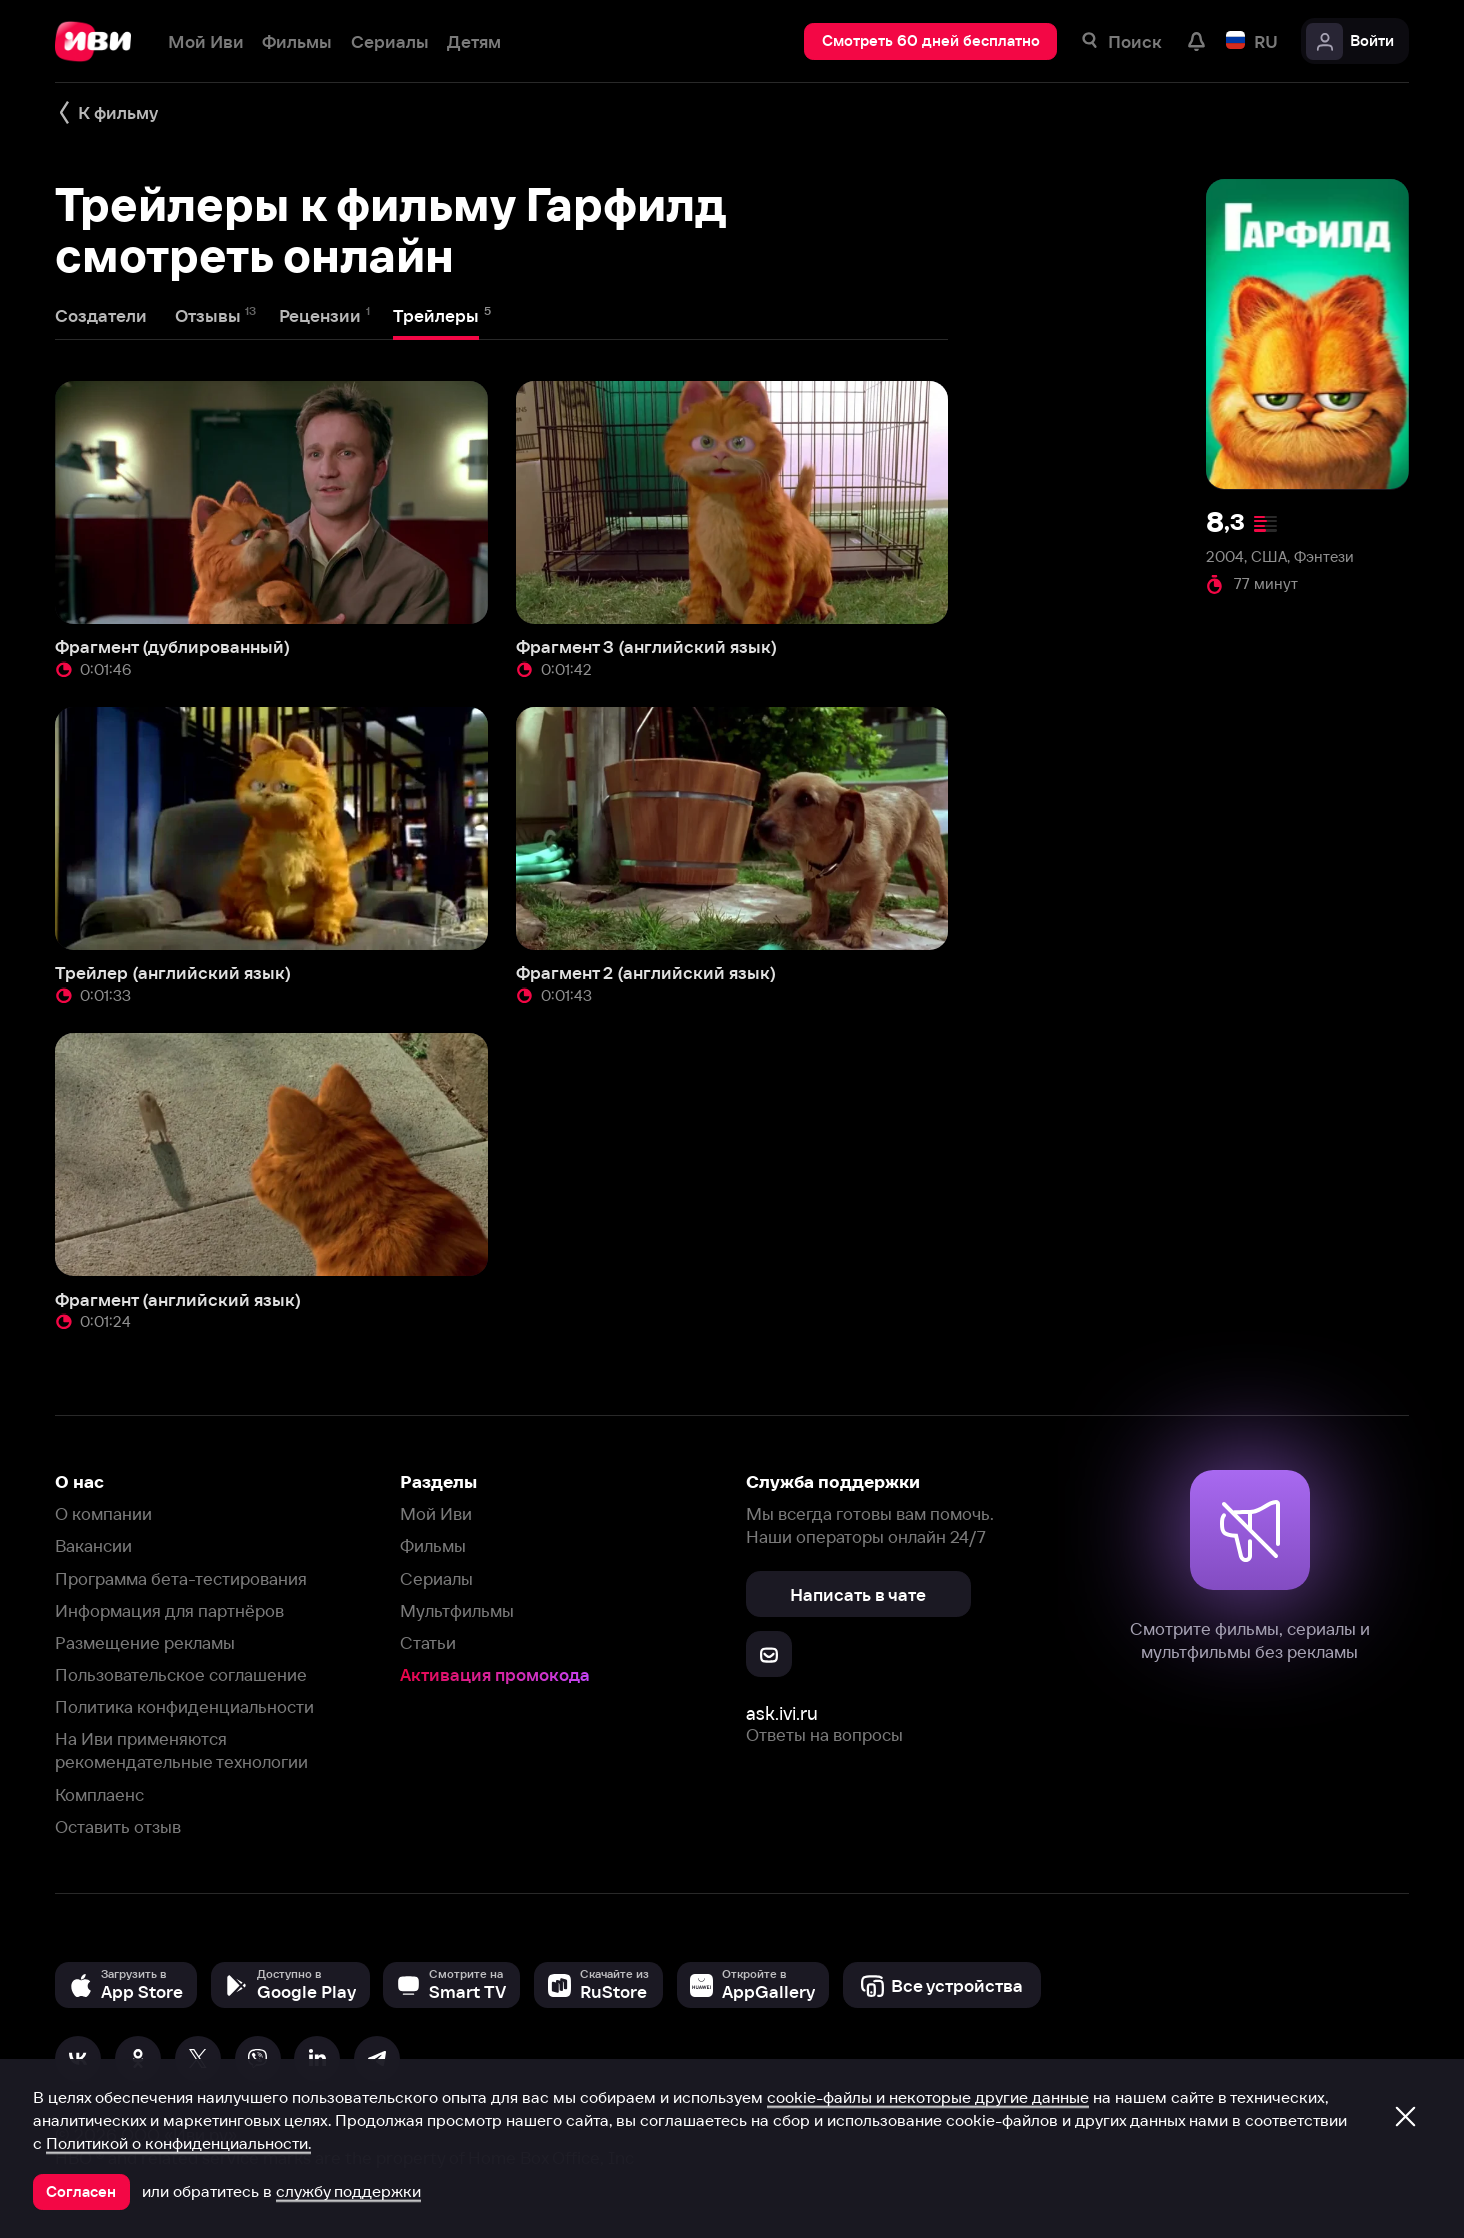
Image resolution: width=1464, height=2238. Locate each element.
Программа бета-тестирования (181, 1578)
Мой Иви (436, 1513)
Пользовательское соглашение (181, 1674)
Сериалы (436, 1578)
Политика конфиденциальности (184, 1706)
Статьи (428, 1642)
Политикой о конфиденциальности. (178, 2143)
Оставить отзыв (118, 1826)
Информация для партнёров (169, 1610)
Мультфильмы (457, 1610)
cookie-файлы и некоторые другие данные (928, 2097)
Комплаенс (99, 1794)
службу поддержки (348, 2191)
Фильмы (433, 1545)
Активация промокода (495, 1674)
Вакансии (93, 1545)
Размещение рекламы (145, 1642)
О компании (103, 1513)
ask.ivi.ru (782, 1713)
